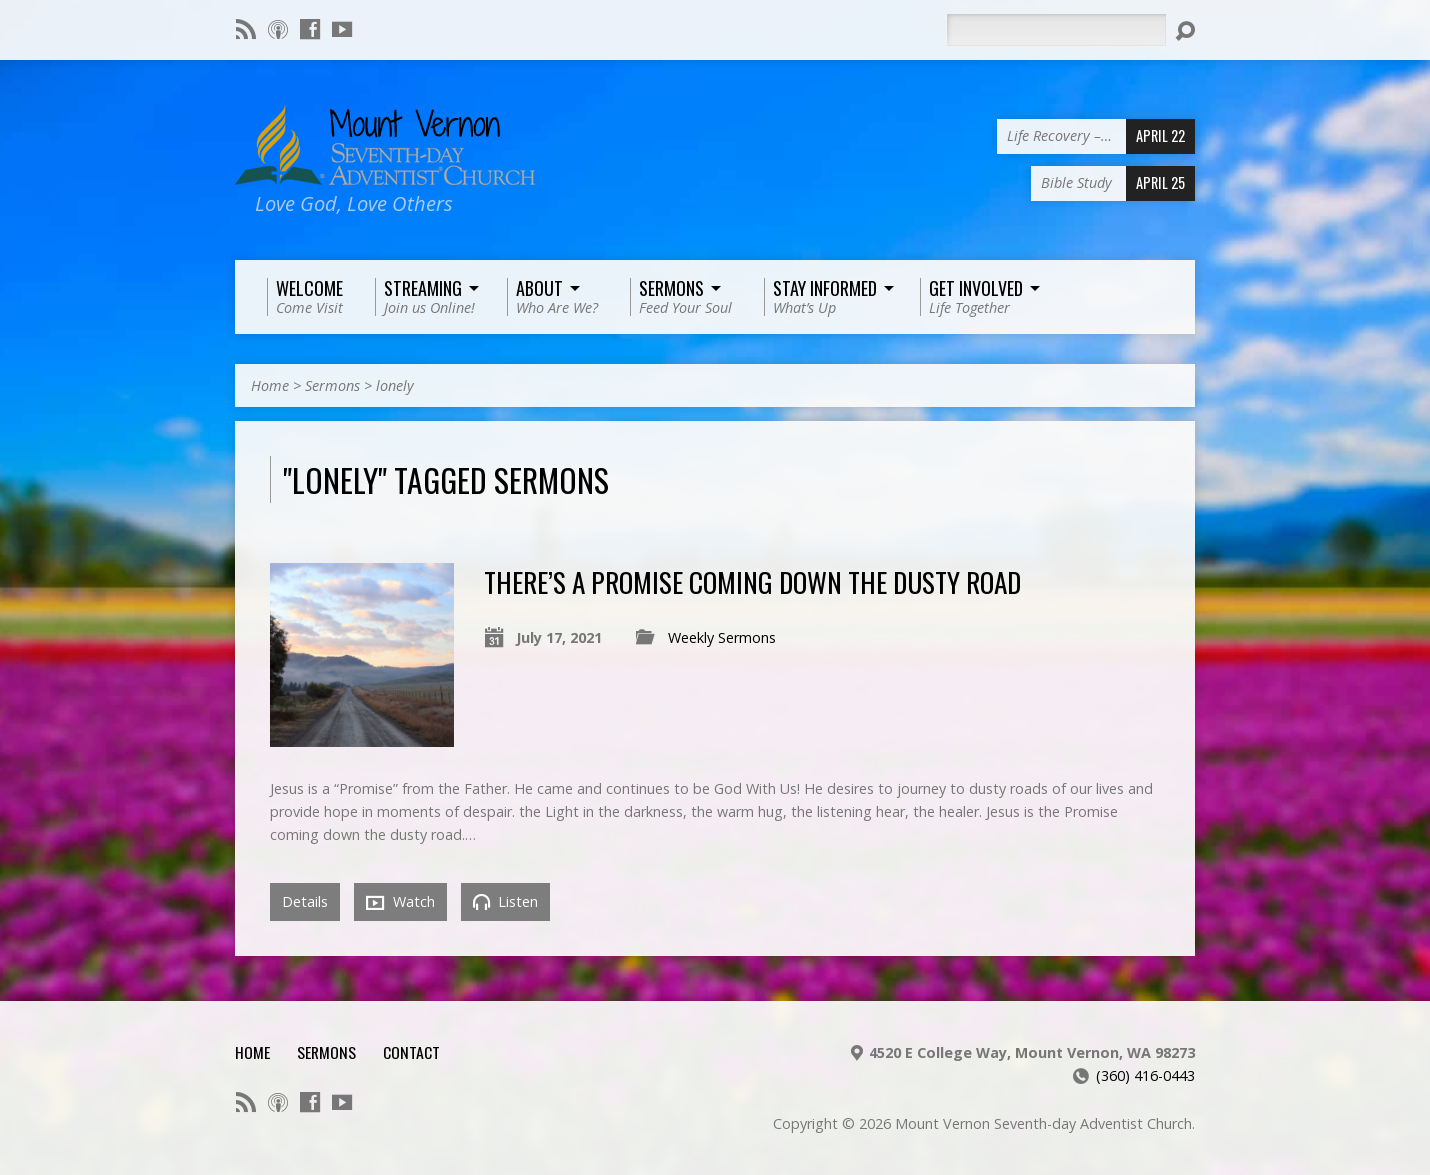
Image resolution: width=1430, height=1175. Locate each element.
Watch (400, 902)
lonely (395, 385)
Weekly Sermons (722, 637)
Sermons (332, 385)
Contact (411, 1052)
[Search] (1056, 30)
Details (305, 901)
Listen (505, 901)
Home (270, 385)
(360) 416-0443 (1145, 1075)
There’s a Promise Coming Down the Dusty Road (752, 581)
